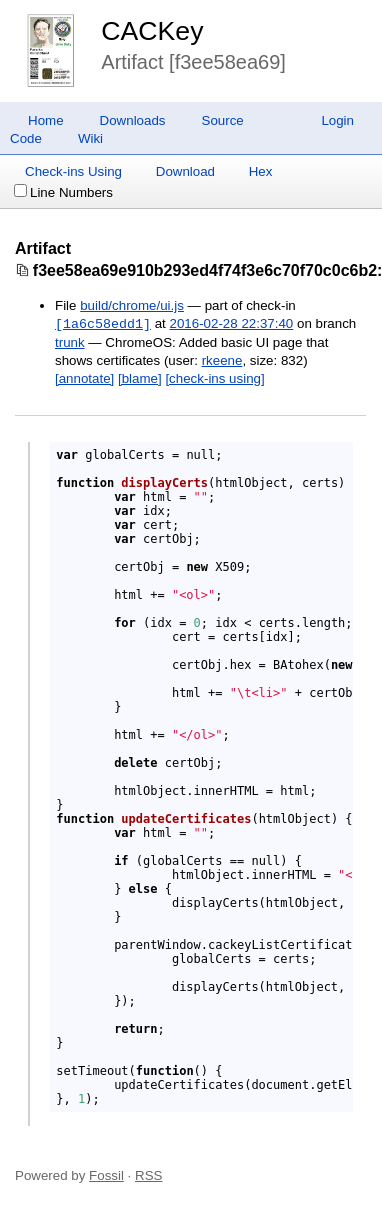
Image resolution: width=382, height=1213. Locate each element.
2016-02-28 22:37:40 (232, 324)
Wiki (90, 138)
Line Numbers (63, 192)
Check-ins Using (73, 171)
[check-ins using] (214, 378)
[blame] (140, 378)
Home (46, 120)
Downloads (133, 120)
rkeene (222, 360)
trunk (70, 342)
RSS (148, 1175)
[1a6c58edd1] (103, 324)
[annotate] (84, 378)
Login (337, 120)
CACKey (152, 31)
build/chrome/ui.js (132, 305)
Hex (261, 171)
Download (185, 171)
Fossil (106, 1175)
